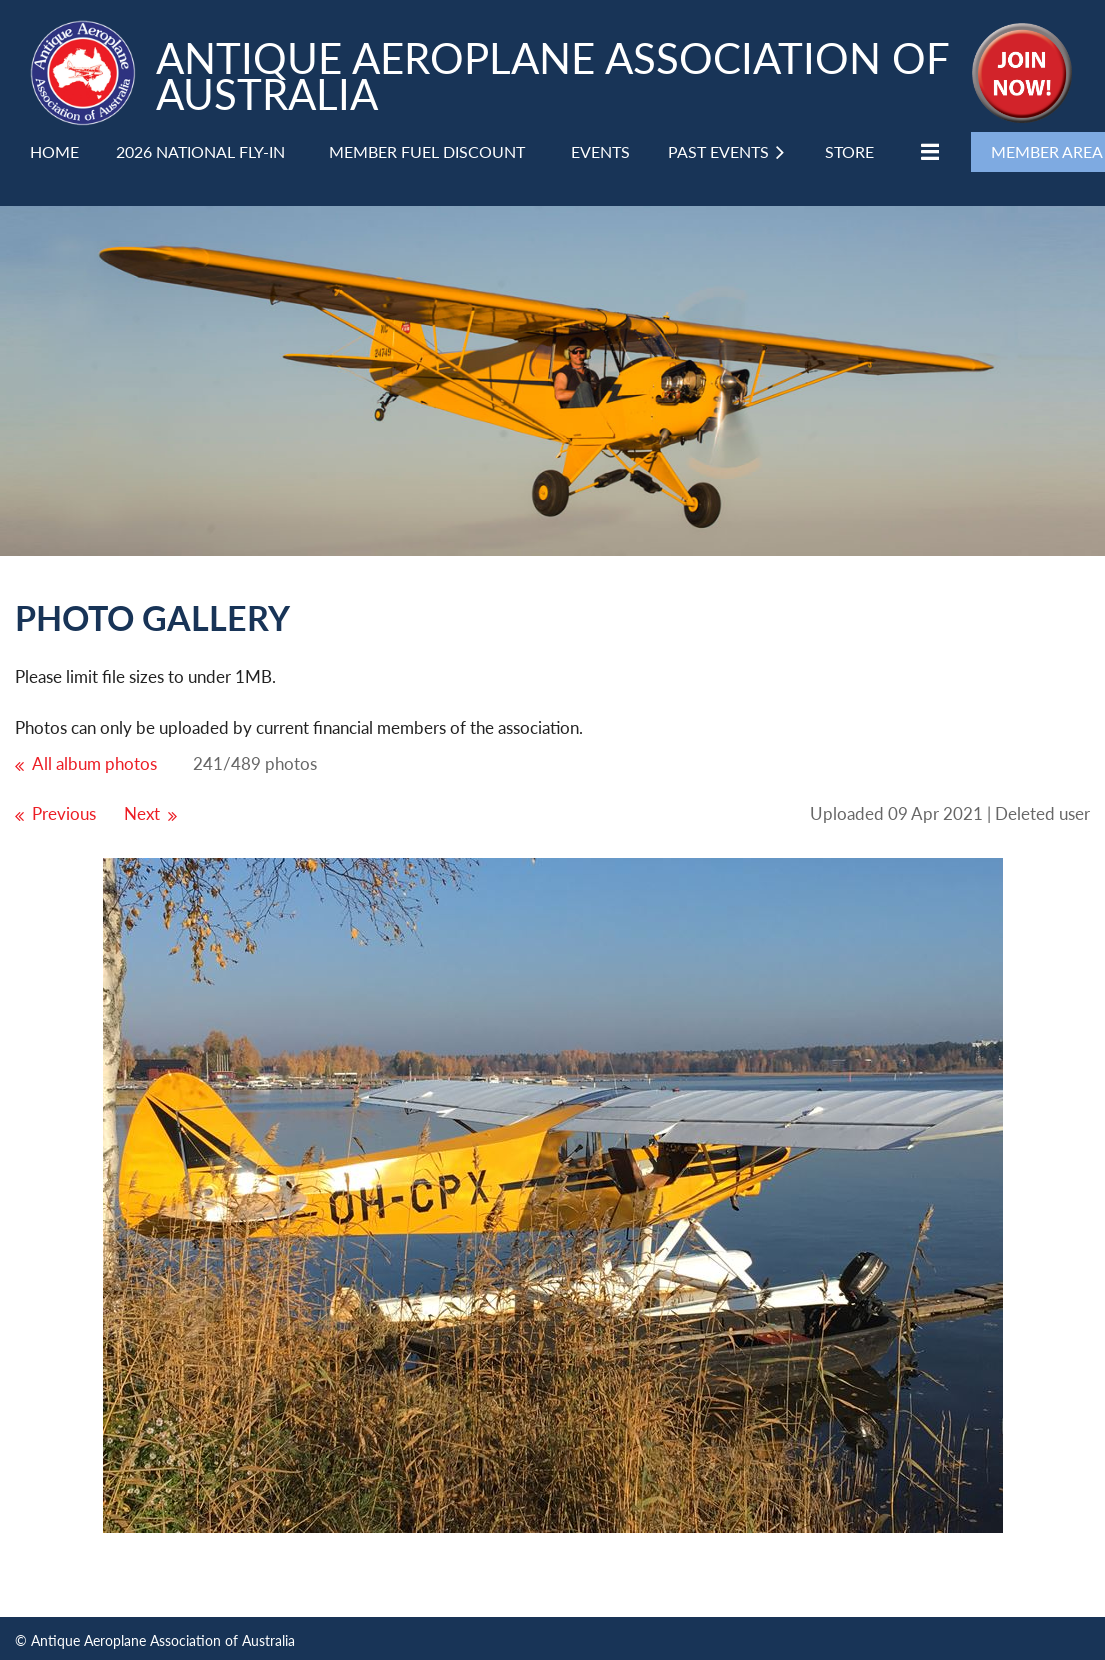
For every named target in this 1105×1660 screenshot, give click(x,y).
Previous (64, 813)
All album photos (94, 763)
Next (142, 813)
